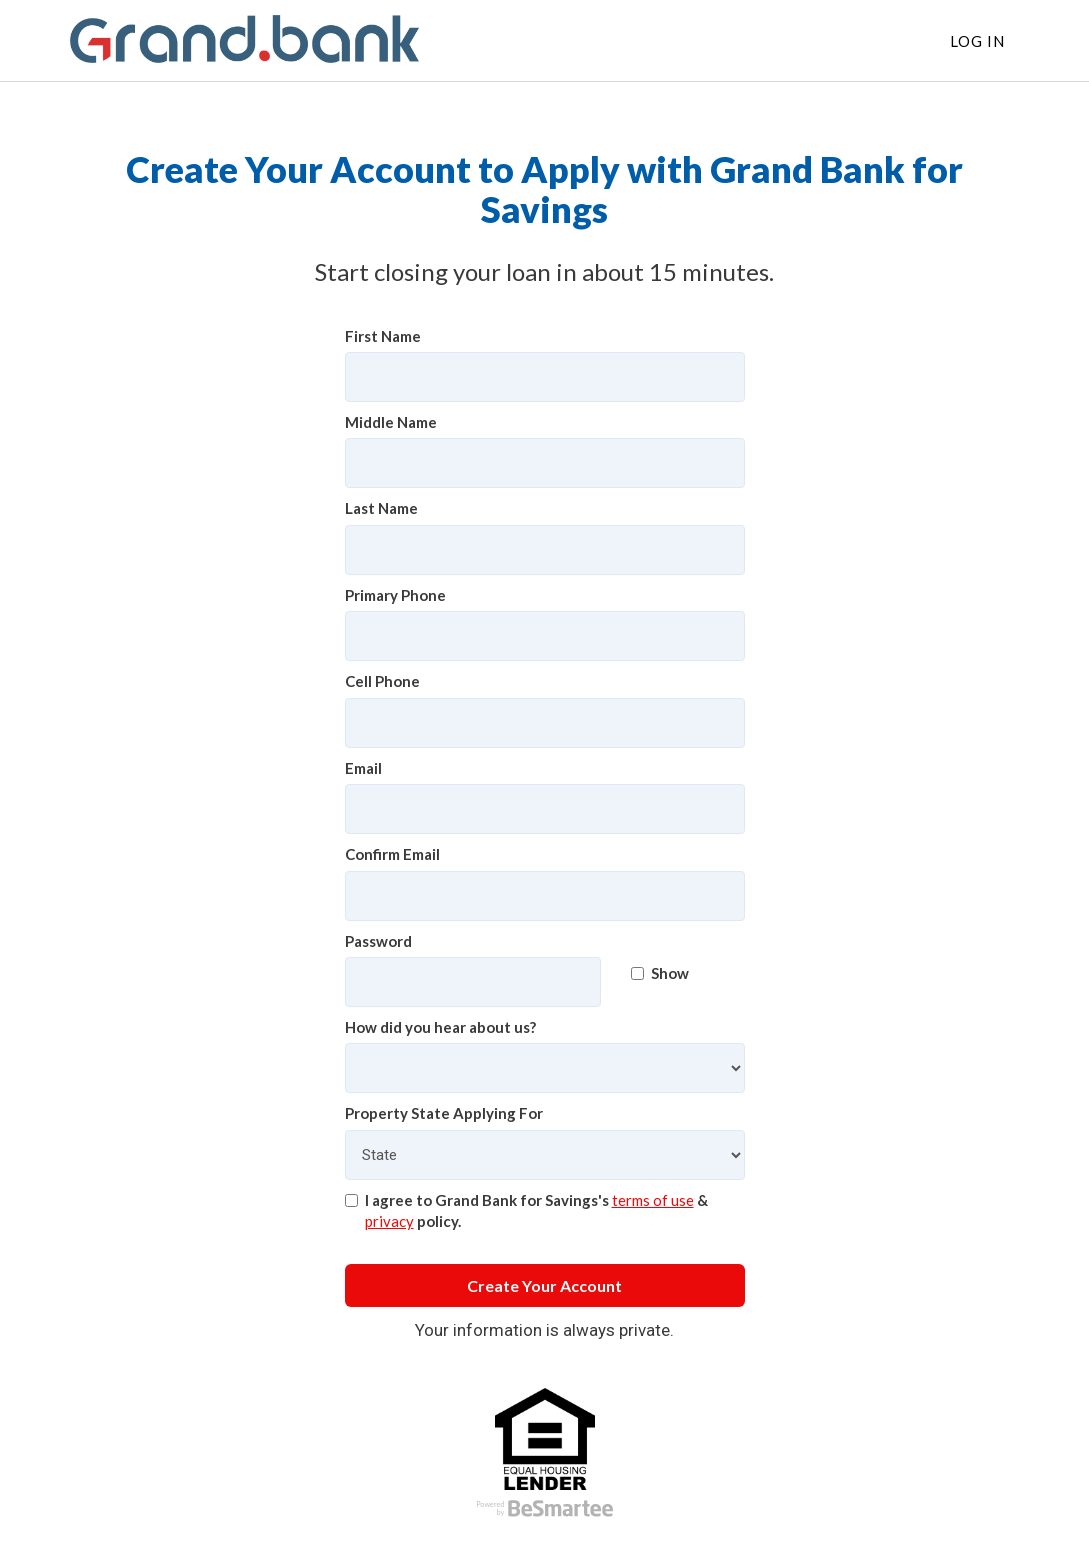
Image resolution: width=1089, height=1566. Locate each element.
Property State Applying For (444, 1113)
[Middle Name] (545, 463)
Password (378, 941)
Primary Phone (395, 595)
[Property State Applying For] (545, 1155)
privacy (389, 1221)
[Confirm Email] (545, 896)
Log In (977, 41)
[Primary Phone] (545, 636)
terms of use (653, 1200)
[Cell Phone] (545, 723)
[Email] (545, 809)
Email (363, 768)
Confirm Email (392, 854)
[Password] (473, 982)
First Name (383, 336)
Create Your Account (544, 1285)
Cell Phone (382, 681)
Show (660, 973)
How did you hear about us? (440, 1027)
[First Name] (545, 377)
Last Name (381, 508)
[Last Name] (545, 550)
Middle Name (391, 422)
